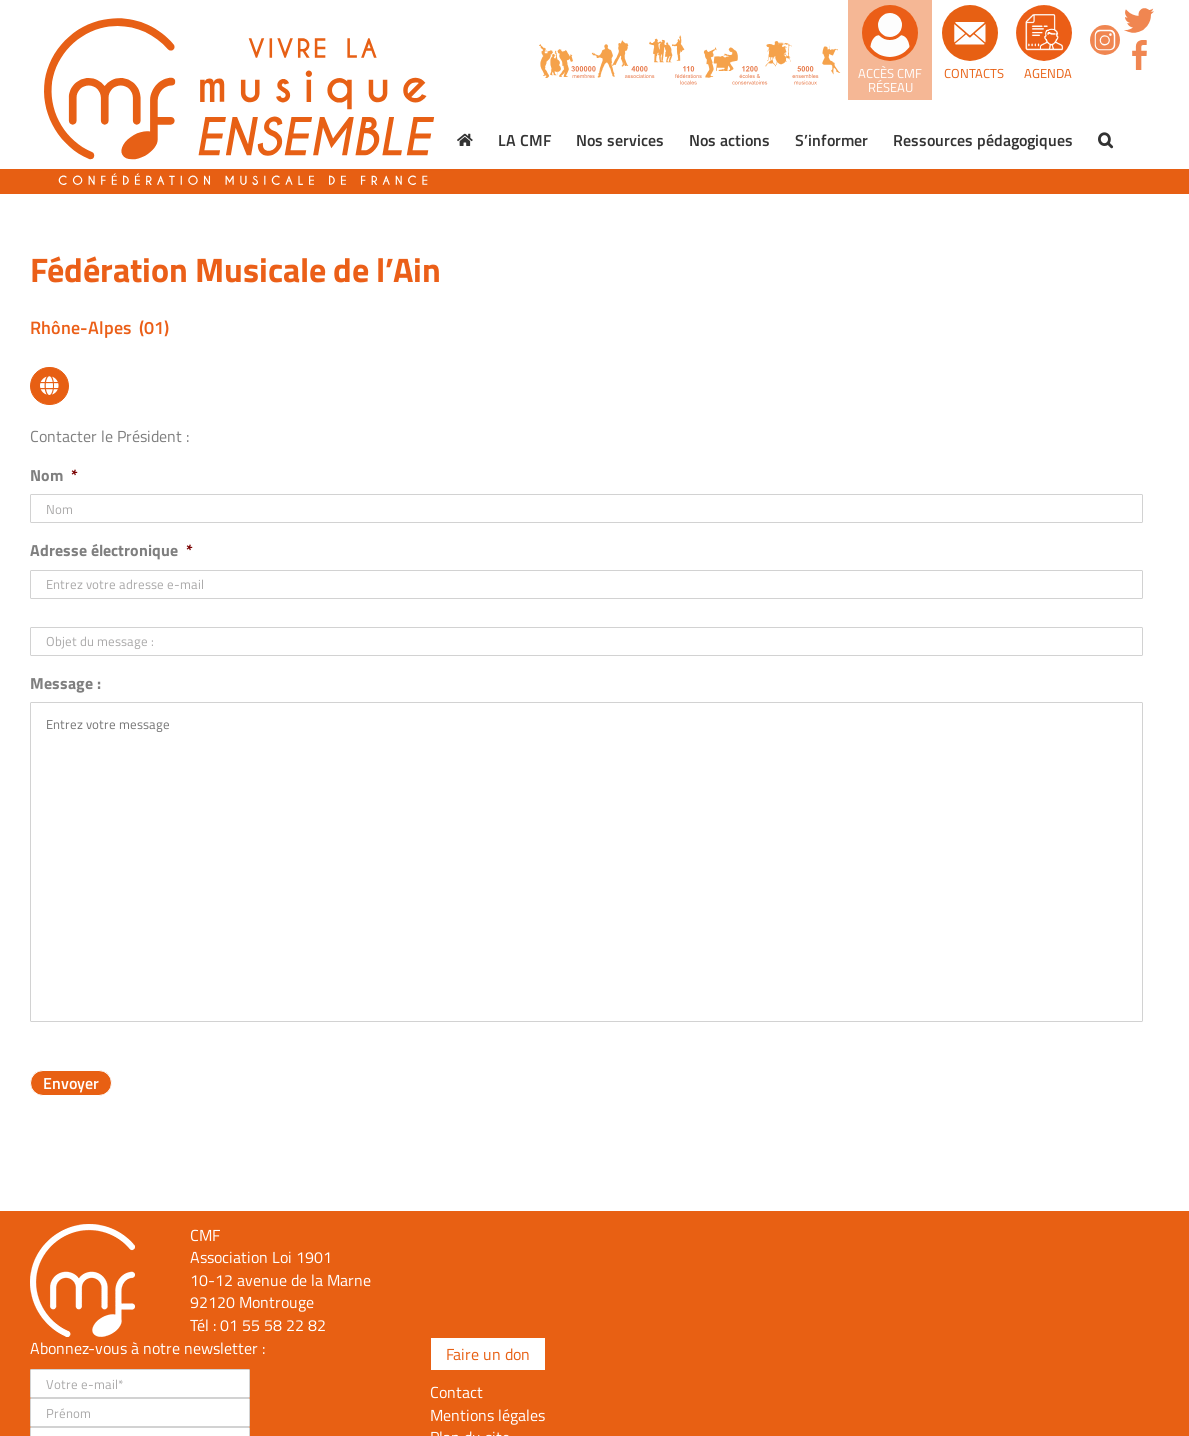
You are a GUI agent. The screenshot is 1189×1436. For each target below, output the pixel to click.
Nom (54, 475)
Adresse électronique (111, 550)
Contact (456, 1392)
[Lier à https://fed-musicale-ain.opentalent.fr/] (49, 386)
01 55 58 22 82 (273, 1325)
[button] (1105, 140)
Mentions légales (487, 1415)
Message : (65, 683)
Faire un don (488, 1354)
